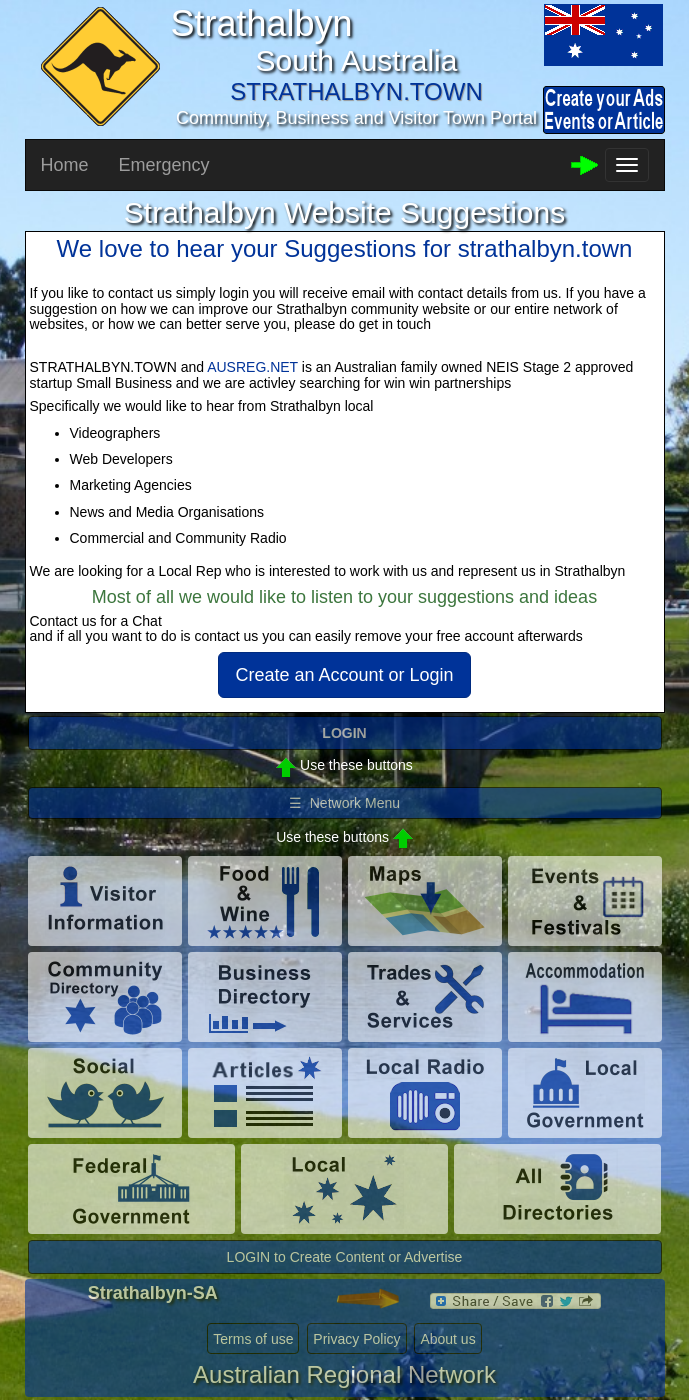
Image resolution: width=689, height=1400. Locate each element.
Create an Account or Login (344, 675)
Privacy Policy (356, 1339)
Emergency (164, 165)
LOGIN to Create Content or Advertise (345, 1257)
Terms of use (253, 1339)
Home (65, 165)
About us (447, 1339)
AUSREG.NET (252, 367)
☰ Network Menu (344, 803)
